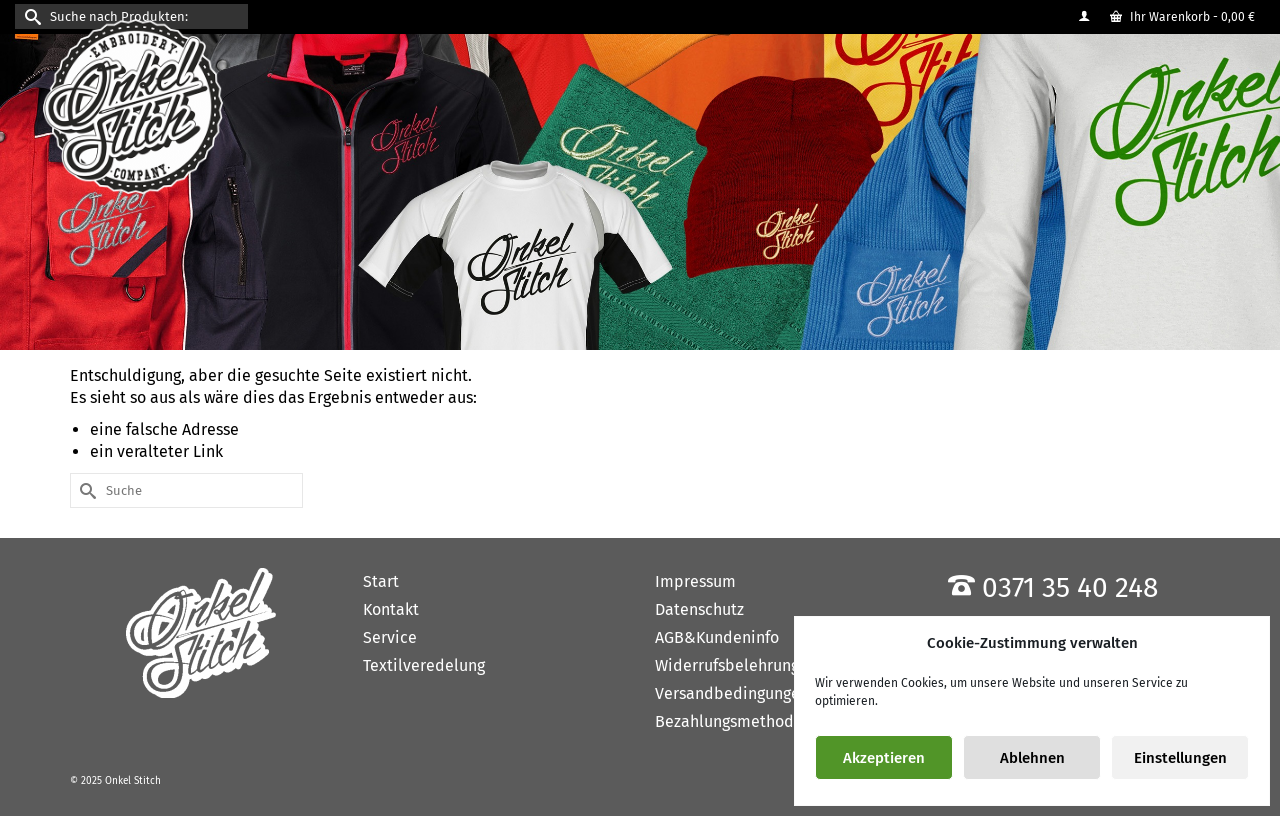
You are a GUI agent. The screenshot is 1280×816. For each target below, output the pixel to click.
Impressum (695, 581)
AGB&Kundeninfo (717, 637)
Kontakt (391, 609)
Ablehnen (1032, 758)
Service (390, 637)
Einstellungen (1180, 758)
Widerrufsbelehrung (727, 665)
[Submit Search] (30, 16)
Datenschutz (699, 609)
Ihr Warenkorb (1182, 17)
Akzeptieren (884, 758)
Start (381, 581)
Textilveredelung (424, 665)
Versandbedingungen (732, 693)
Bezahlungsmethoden (733, 721)
